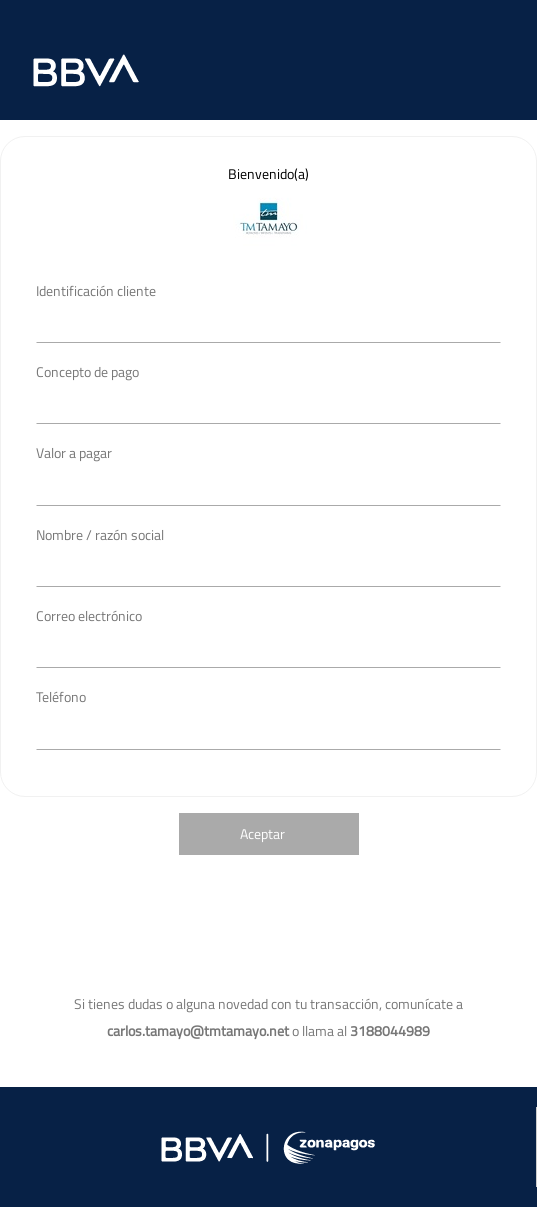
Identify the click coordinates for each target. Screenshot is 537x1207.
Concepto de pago (87, 371)
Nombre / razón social (100, 534)
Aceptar (262, 833)
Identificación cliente (96, 290)
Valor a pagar (74, 452)
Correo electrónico (89, 615)
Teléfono (61, 696)
